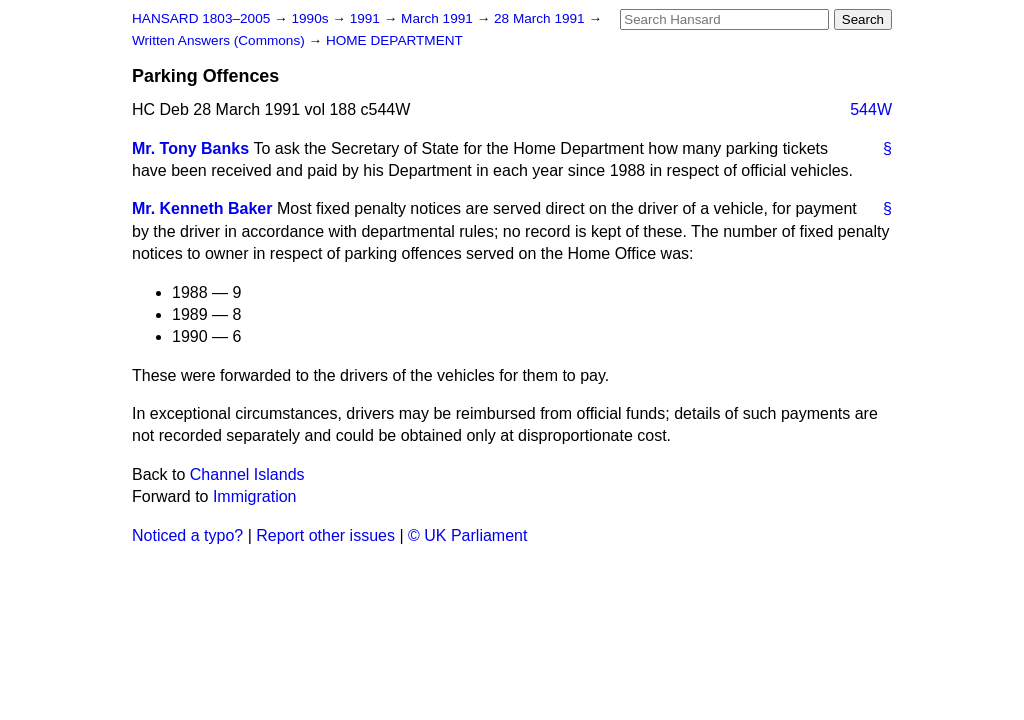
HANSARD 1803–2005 (201, 18)
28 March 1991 (541, 18)
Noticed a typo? (187, 535)
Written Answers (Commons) (220, 40)
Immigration (255, 496)
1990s (311, 18)
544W (871, 109)
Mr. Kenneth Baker (202, 208)
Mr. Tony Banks (190, 148)
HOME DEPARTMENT (394, 40)
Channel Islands (247, 474)
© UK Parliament (467, 535)
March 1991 (439, 18)
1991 (367, 18)
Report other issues (325, 535)
